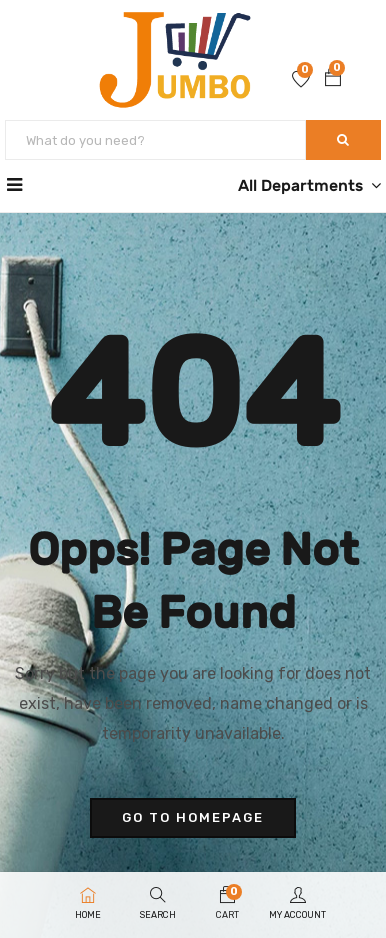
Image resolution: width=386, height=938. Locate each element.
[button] (333, 80)
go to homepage (193, 817)
